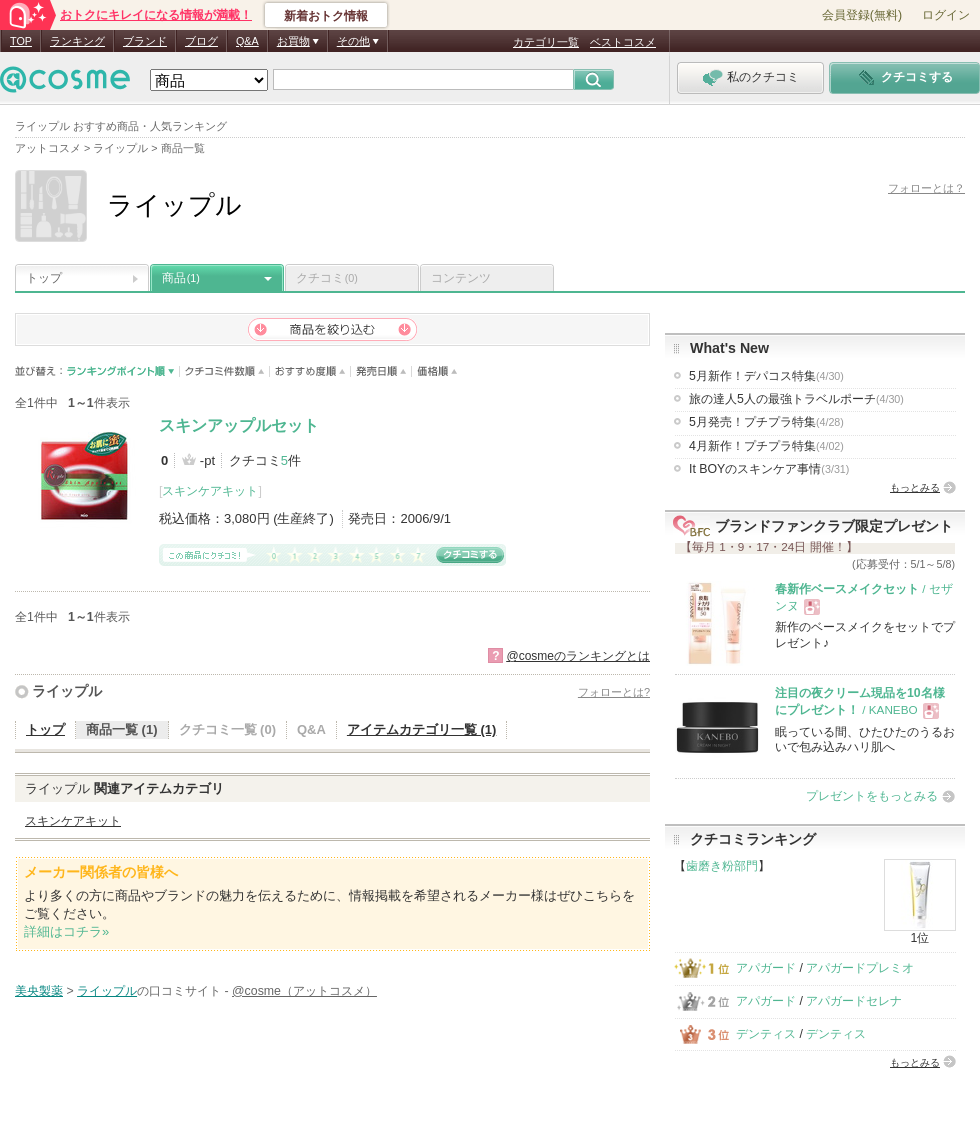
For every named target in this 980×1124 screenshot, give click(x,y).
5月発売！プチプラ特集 (766, 422)
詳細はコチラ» (66, 931)
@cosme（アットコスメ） (304, 991)
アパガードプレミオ (860, 968)
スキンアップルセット (239, 425)
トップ (44, 278)
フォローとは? (614, 692)
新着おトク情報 (326, 16)
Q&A (247, 41)
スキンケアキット (210, 491)
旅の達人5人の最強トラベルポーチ (796, 399)
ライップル (67, 691)
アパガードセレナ (854, 1001)
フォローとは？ (926, 188)
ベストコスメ (623, 42)
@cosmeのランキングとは (578, 656)
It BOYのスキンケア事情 (769, 469)
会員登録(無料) (862, 15)
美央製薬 (39, 991)
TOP (21, 41)
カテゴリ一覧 (546, 42)
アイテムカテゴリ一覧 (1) (422, 729)
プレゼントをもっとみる (872, 796)
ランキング (77, 41)
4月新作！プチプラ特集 (766, 446)
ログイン (946, 15)
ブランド (145, 41)
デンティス (766, 1034)
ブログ (201, 41)
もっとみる (915, 487)
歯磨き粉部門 (722, 866)
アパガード (766, 968)
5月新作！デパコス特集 (766, 376)
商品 (181, 278)
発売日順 (381, 371)
